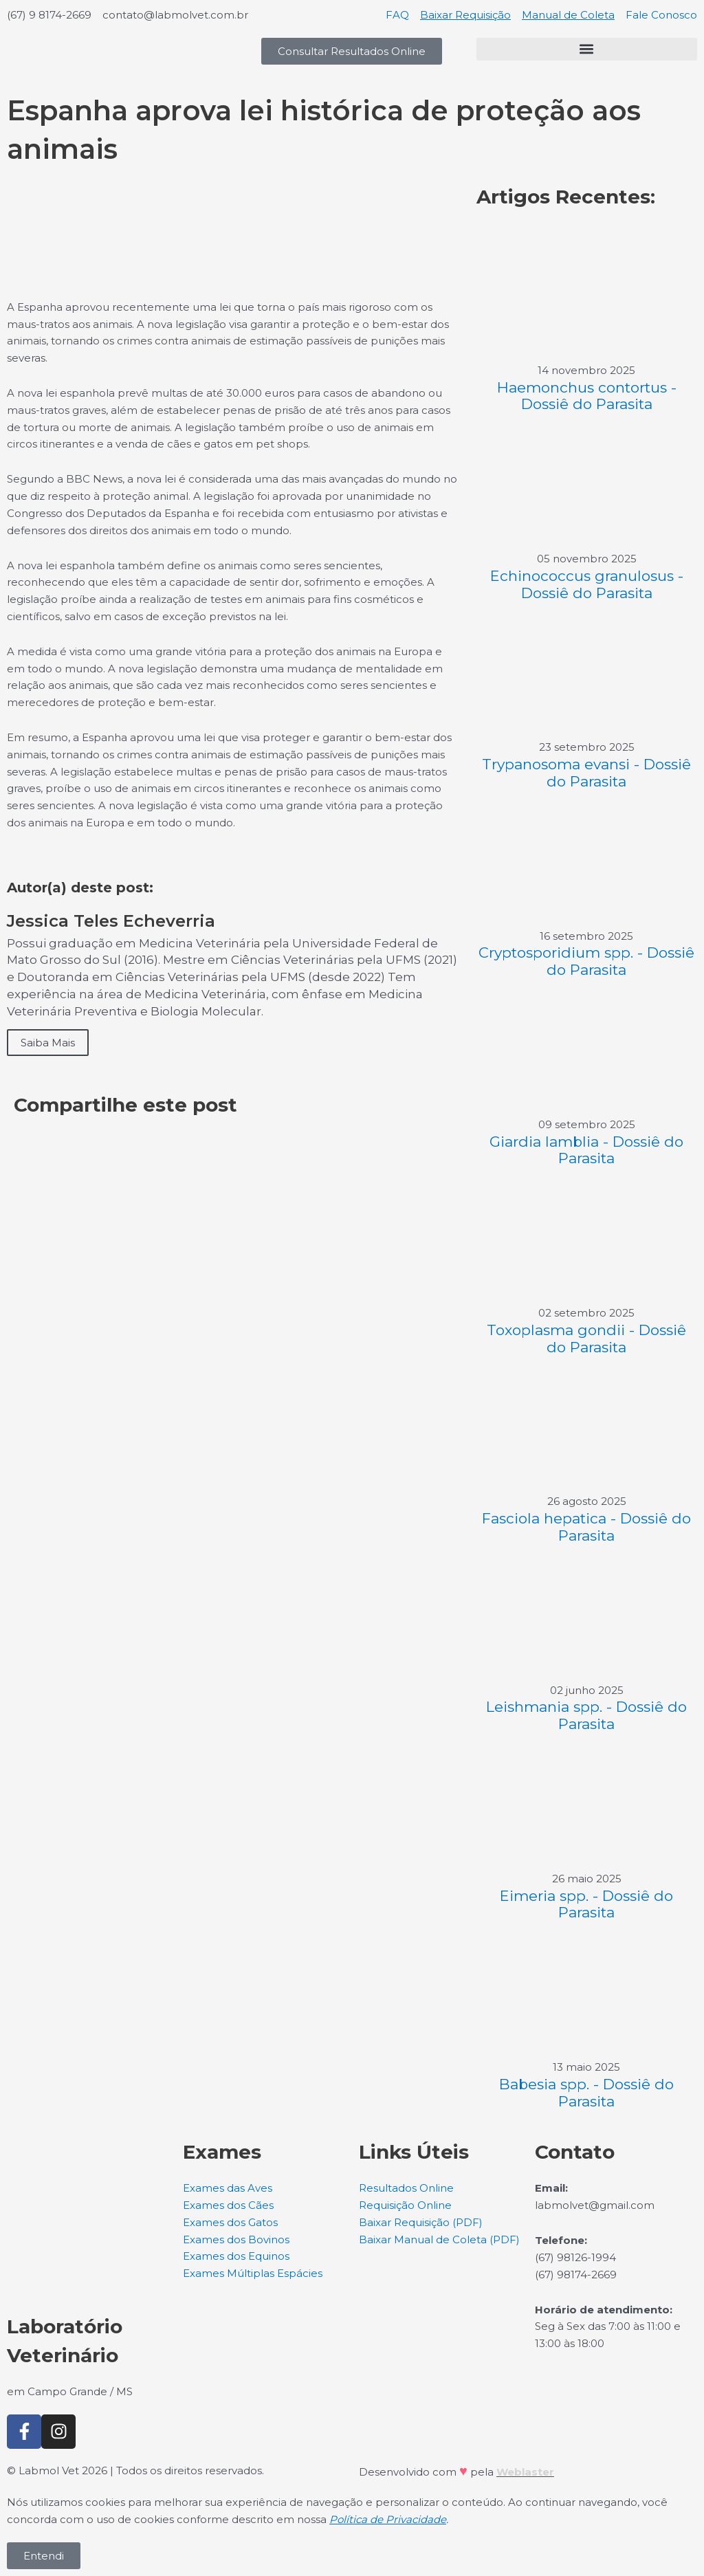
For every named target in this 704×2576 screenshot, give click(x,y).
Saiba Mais (48, 1042)
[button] (586, 49)
